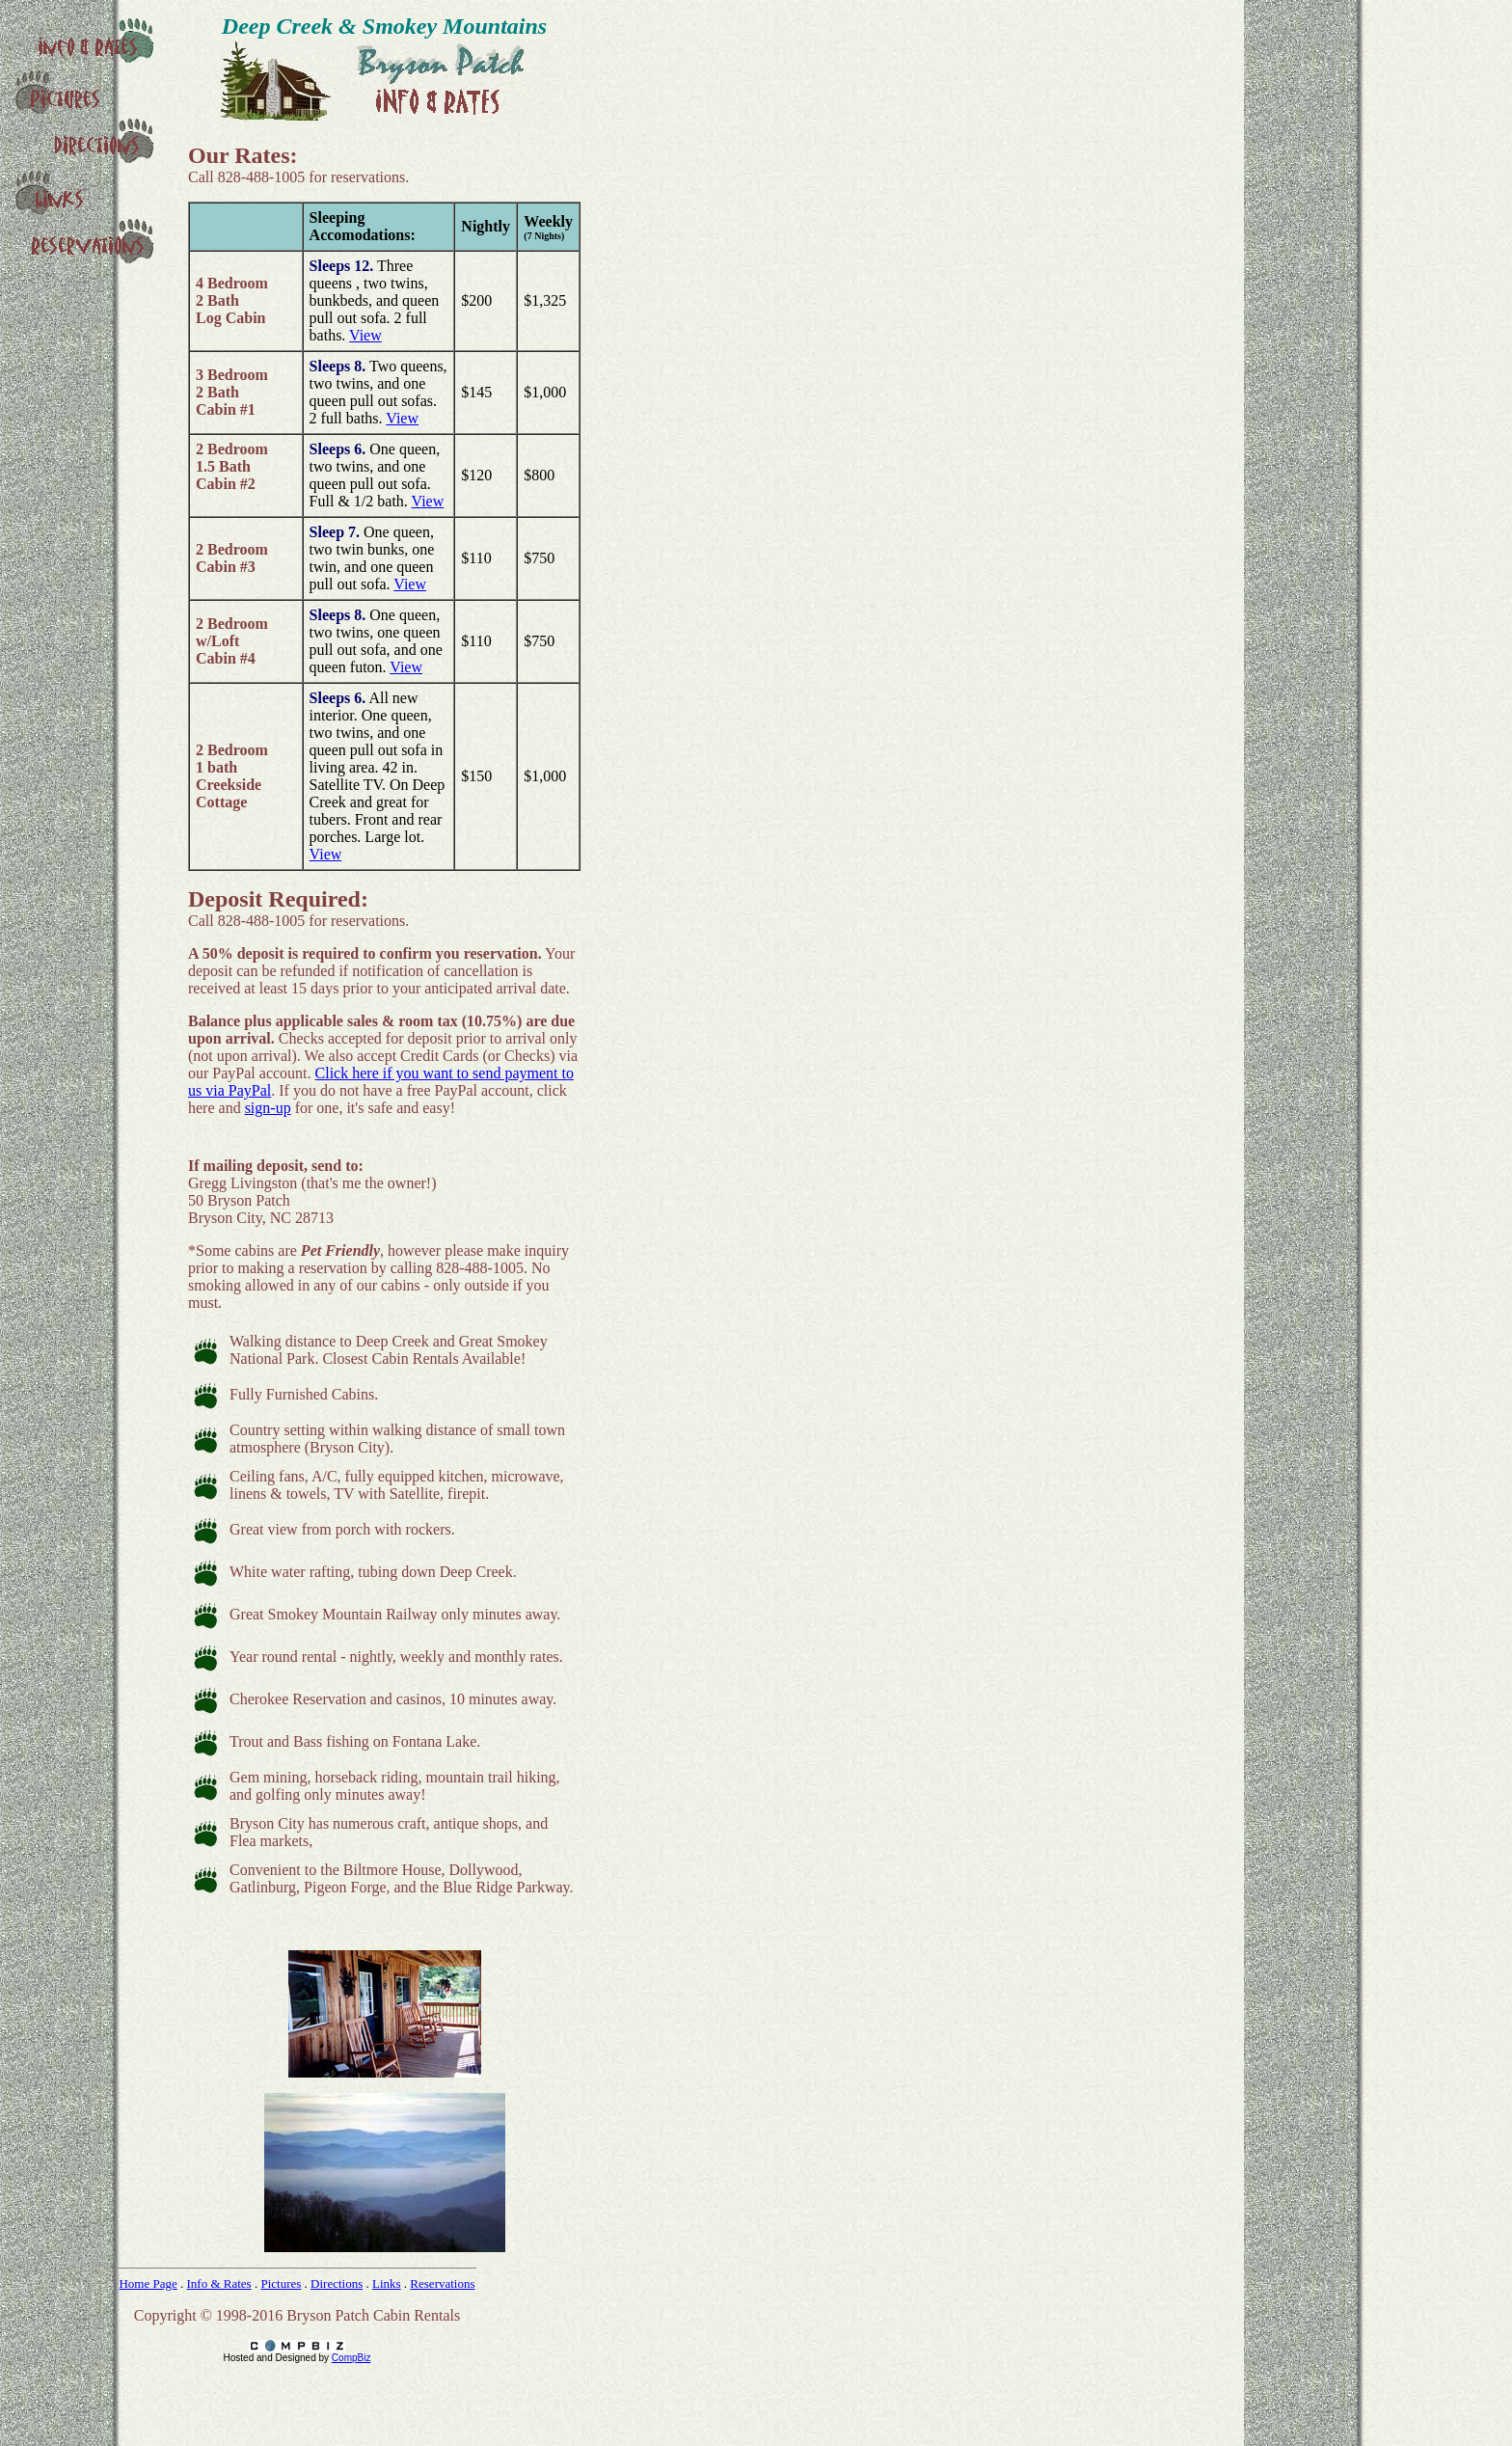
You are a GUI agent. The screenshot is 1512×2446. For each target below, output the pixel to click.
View (365, 335)
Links (386, 2283)
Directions (336, 2283)
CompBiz (351, 2357)
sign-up (268, 1108)
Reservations (442, 2283)
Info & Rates (219, 2283)
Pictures (280, 2283)
